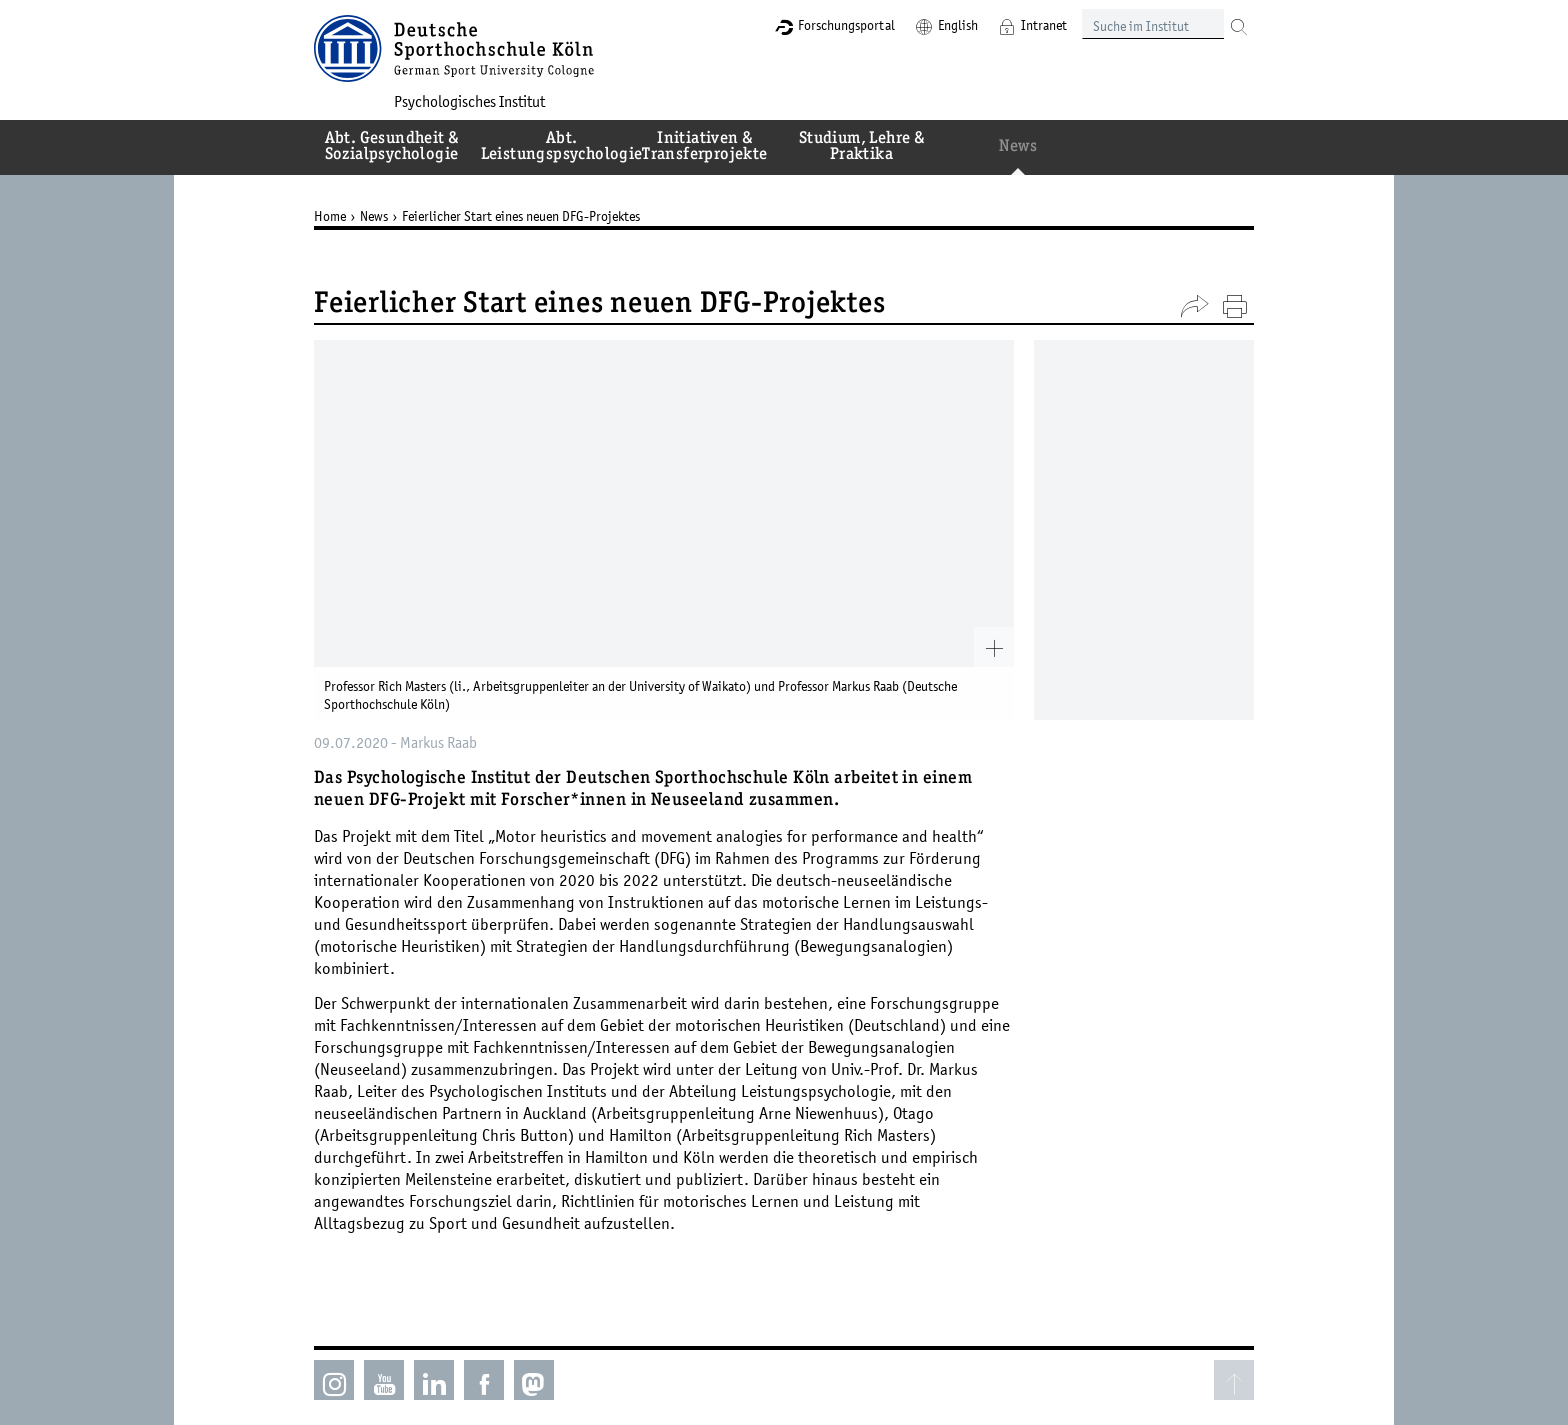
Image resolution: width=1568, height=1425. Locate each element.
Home (330, 216)
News (374, 216)
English (958, 25)
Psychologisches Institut (469, 101)
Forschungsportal (846, 25)
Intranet (1044, 25)
